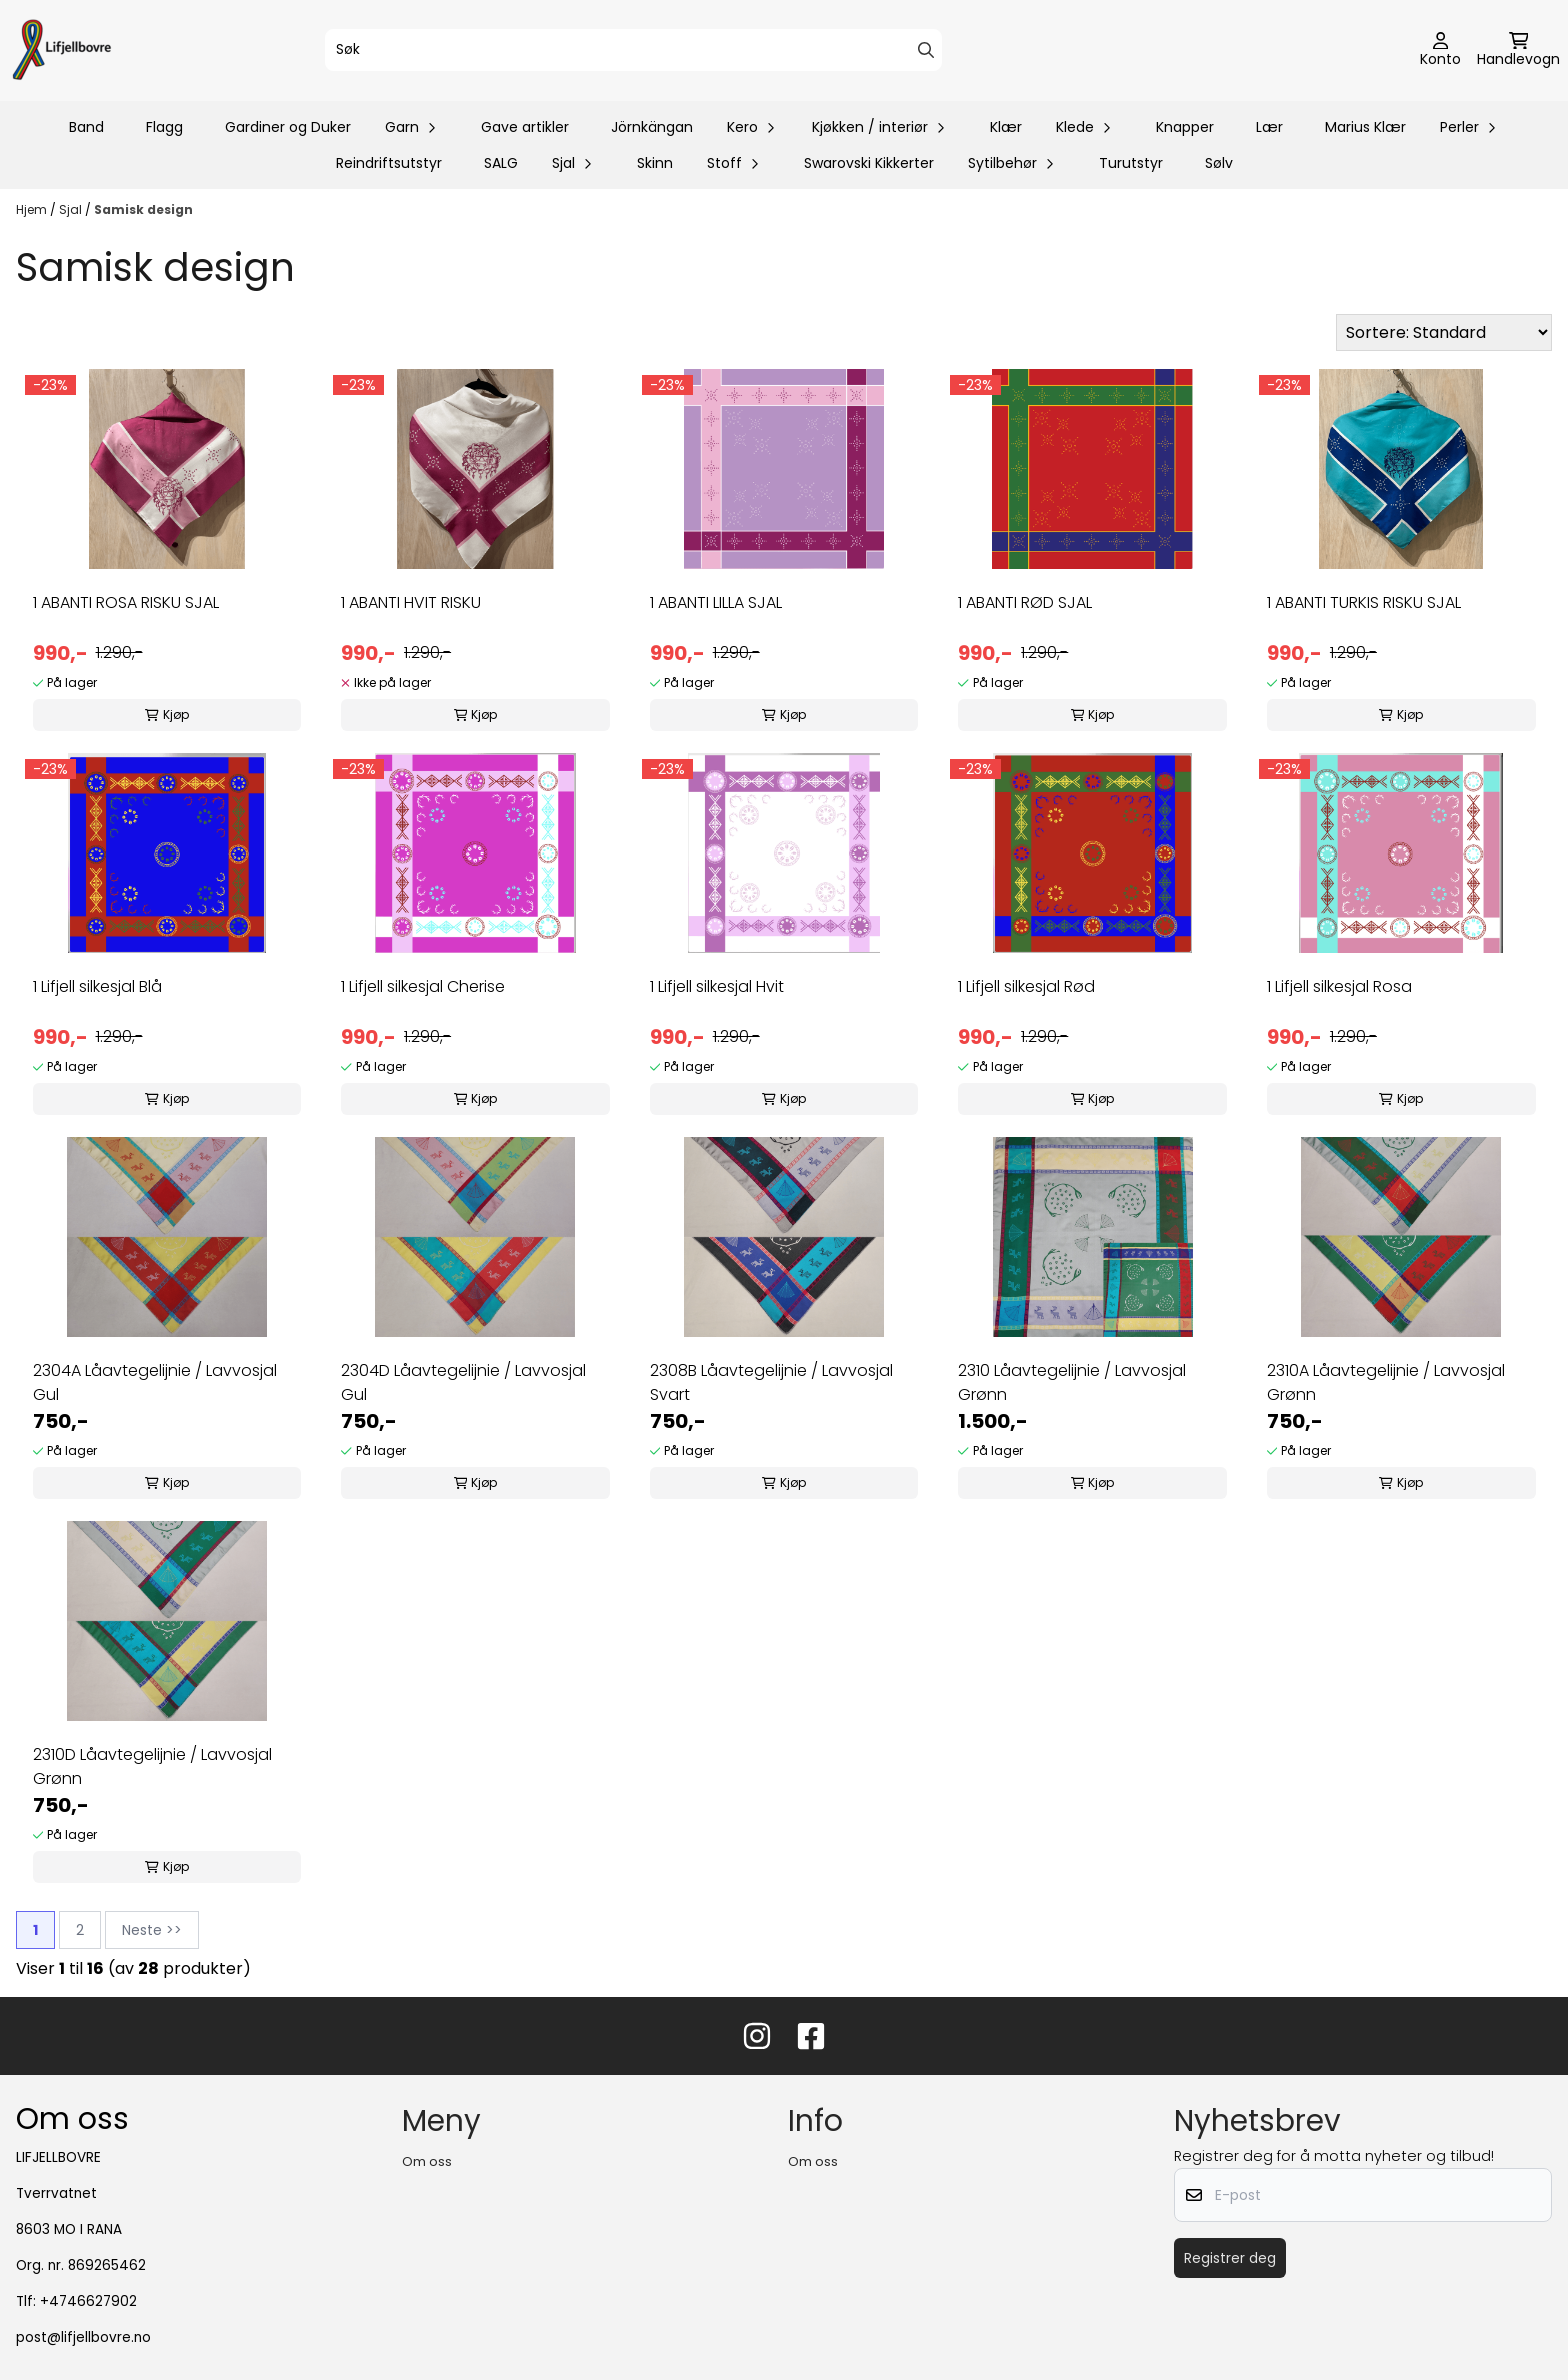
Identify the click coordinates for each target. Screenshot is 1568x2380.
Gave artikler (525, 127)
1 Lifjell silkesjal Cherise (423, 986)
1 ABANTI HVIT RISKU (411, 602)
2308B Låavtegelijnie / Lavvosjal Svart (771, 1382)
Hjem (33, 209)
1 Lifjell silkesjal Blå (97, 986)
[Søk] (634, 50)
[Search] (926, 50)
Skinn (655, 163)
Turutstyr (1131, 163)
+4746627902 (88, 2301)
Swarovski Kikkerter (869, 163)
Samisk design (143, 209)
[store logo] (62, 50)
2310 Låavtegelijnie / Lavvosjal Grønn (1072, 1382)
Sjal (72, 209)
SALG (501, 163)
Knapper (1185, 127)
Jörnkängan (652, 127)
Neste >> (152, 1930)
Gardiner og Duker (288, 127)
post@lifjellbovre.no (83, 2337)
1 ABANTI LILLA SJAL (716, 602)
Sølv (1219, 163)
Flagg (164, 127)
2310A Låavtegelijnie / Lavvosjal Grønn (1386, 1382)
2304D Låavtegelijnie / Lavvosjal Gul (463, 1382)
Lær (1269, 127)
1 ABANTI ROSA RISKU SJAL (126, 602)
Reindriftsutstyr (389, 163)
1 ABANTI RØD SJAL (1025, 602)
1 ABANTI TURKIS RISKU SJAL (1364, 602)
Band (86, 127)
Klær (1006, 127)
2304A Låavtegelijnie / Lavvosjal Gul (155, 1382)
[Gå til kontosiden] (1440, 51)
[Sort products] (1444, 332)
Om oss (427, 2161)
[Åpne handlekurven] (1518, 51)
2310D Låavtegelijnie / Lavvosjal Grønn (152, 1766)
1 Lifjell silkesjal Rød (1026, 986)
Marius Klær (1365, 127)
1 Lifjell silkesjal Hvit (717, 986)
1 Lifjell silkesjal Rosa (1339, 986)
